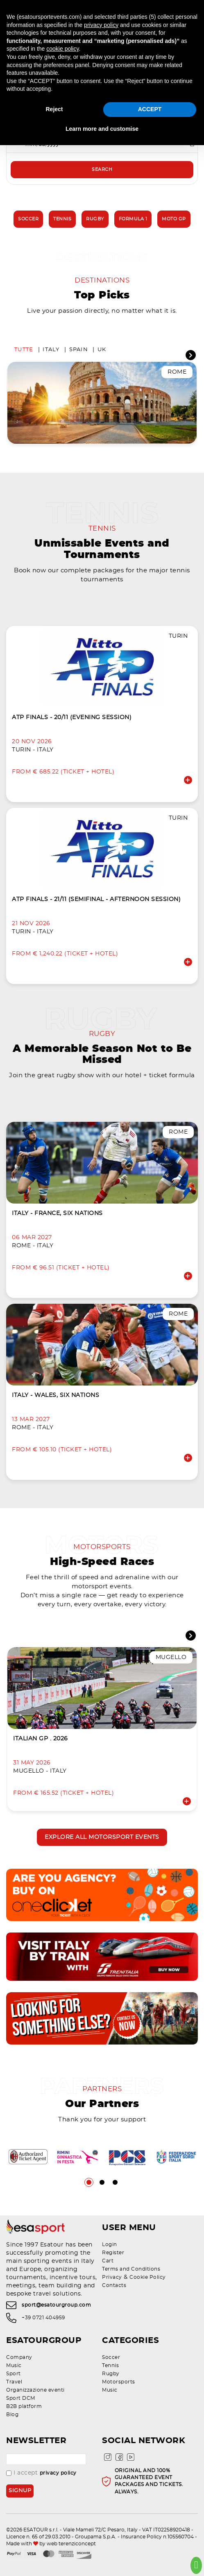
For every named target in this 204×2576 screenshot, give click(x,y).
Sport (13, 2373)
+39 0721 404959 (43, 2317)
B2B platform (24, 2406)
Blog (12, 2414)
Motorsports (118, 2381)
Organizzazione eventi (35, 2390)
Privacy (112, 2277)
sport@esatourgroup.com (56, 2304)
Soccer (28, 219)
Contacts (114, 2285)
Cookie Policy (147, 2277)
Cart (107, 2260)
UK (102, 349)
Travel (14, 2381)
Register (113, 2252)
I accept (41, 2473)
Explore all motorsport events (102, 1837)
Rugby (95, 219)
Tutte (23, 349)
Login (109, 2244)
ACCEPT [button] (150, 109)
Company (19, 2357)
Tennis (62, 219)
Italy (51, 349)
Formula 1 (133, 219)
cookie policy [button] (62, 48)
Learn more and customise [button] (102, 129)
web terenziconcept (71, 2543)
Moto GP (174, 219)
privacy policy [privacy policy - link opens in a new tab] (101, 25)
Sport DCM (20, 2398)
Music (14, 2365)
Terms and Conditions (131, 2269)
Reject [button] (54, 109)
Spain (78, 349)
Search (102, 169)
